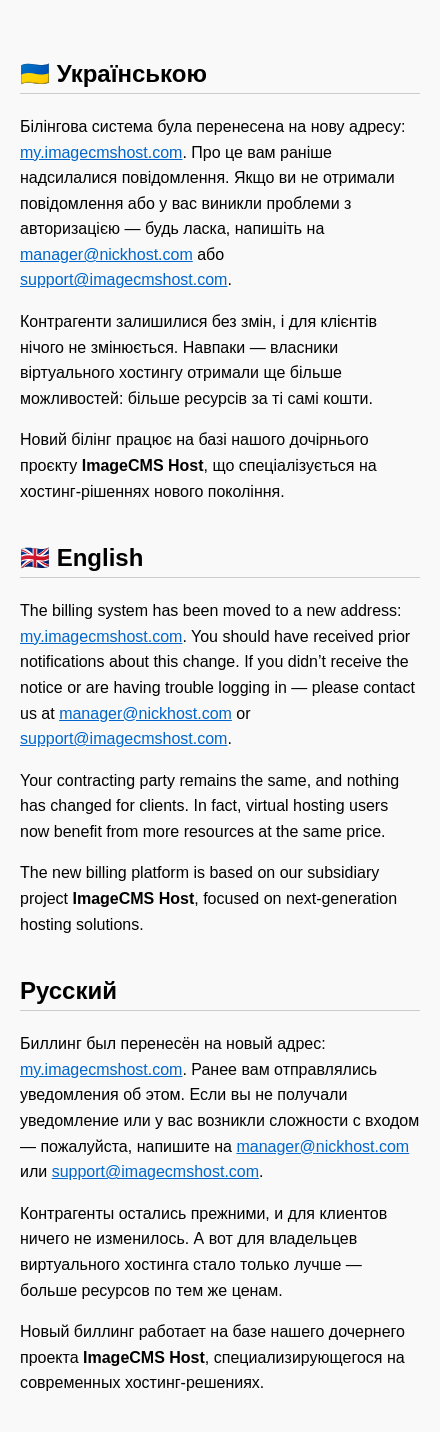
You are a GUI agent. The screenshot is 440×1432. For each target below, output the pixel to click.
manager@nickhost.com (106, 254)
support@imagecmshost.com (123, 279)
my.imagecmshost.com (101, 152)
